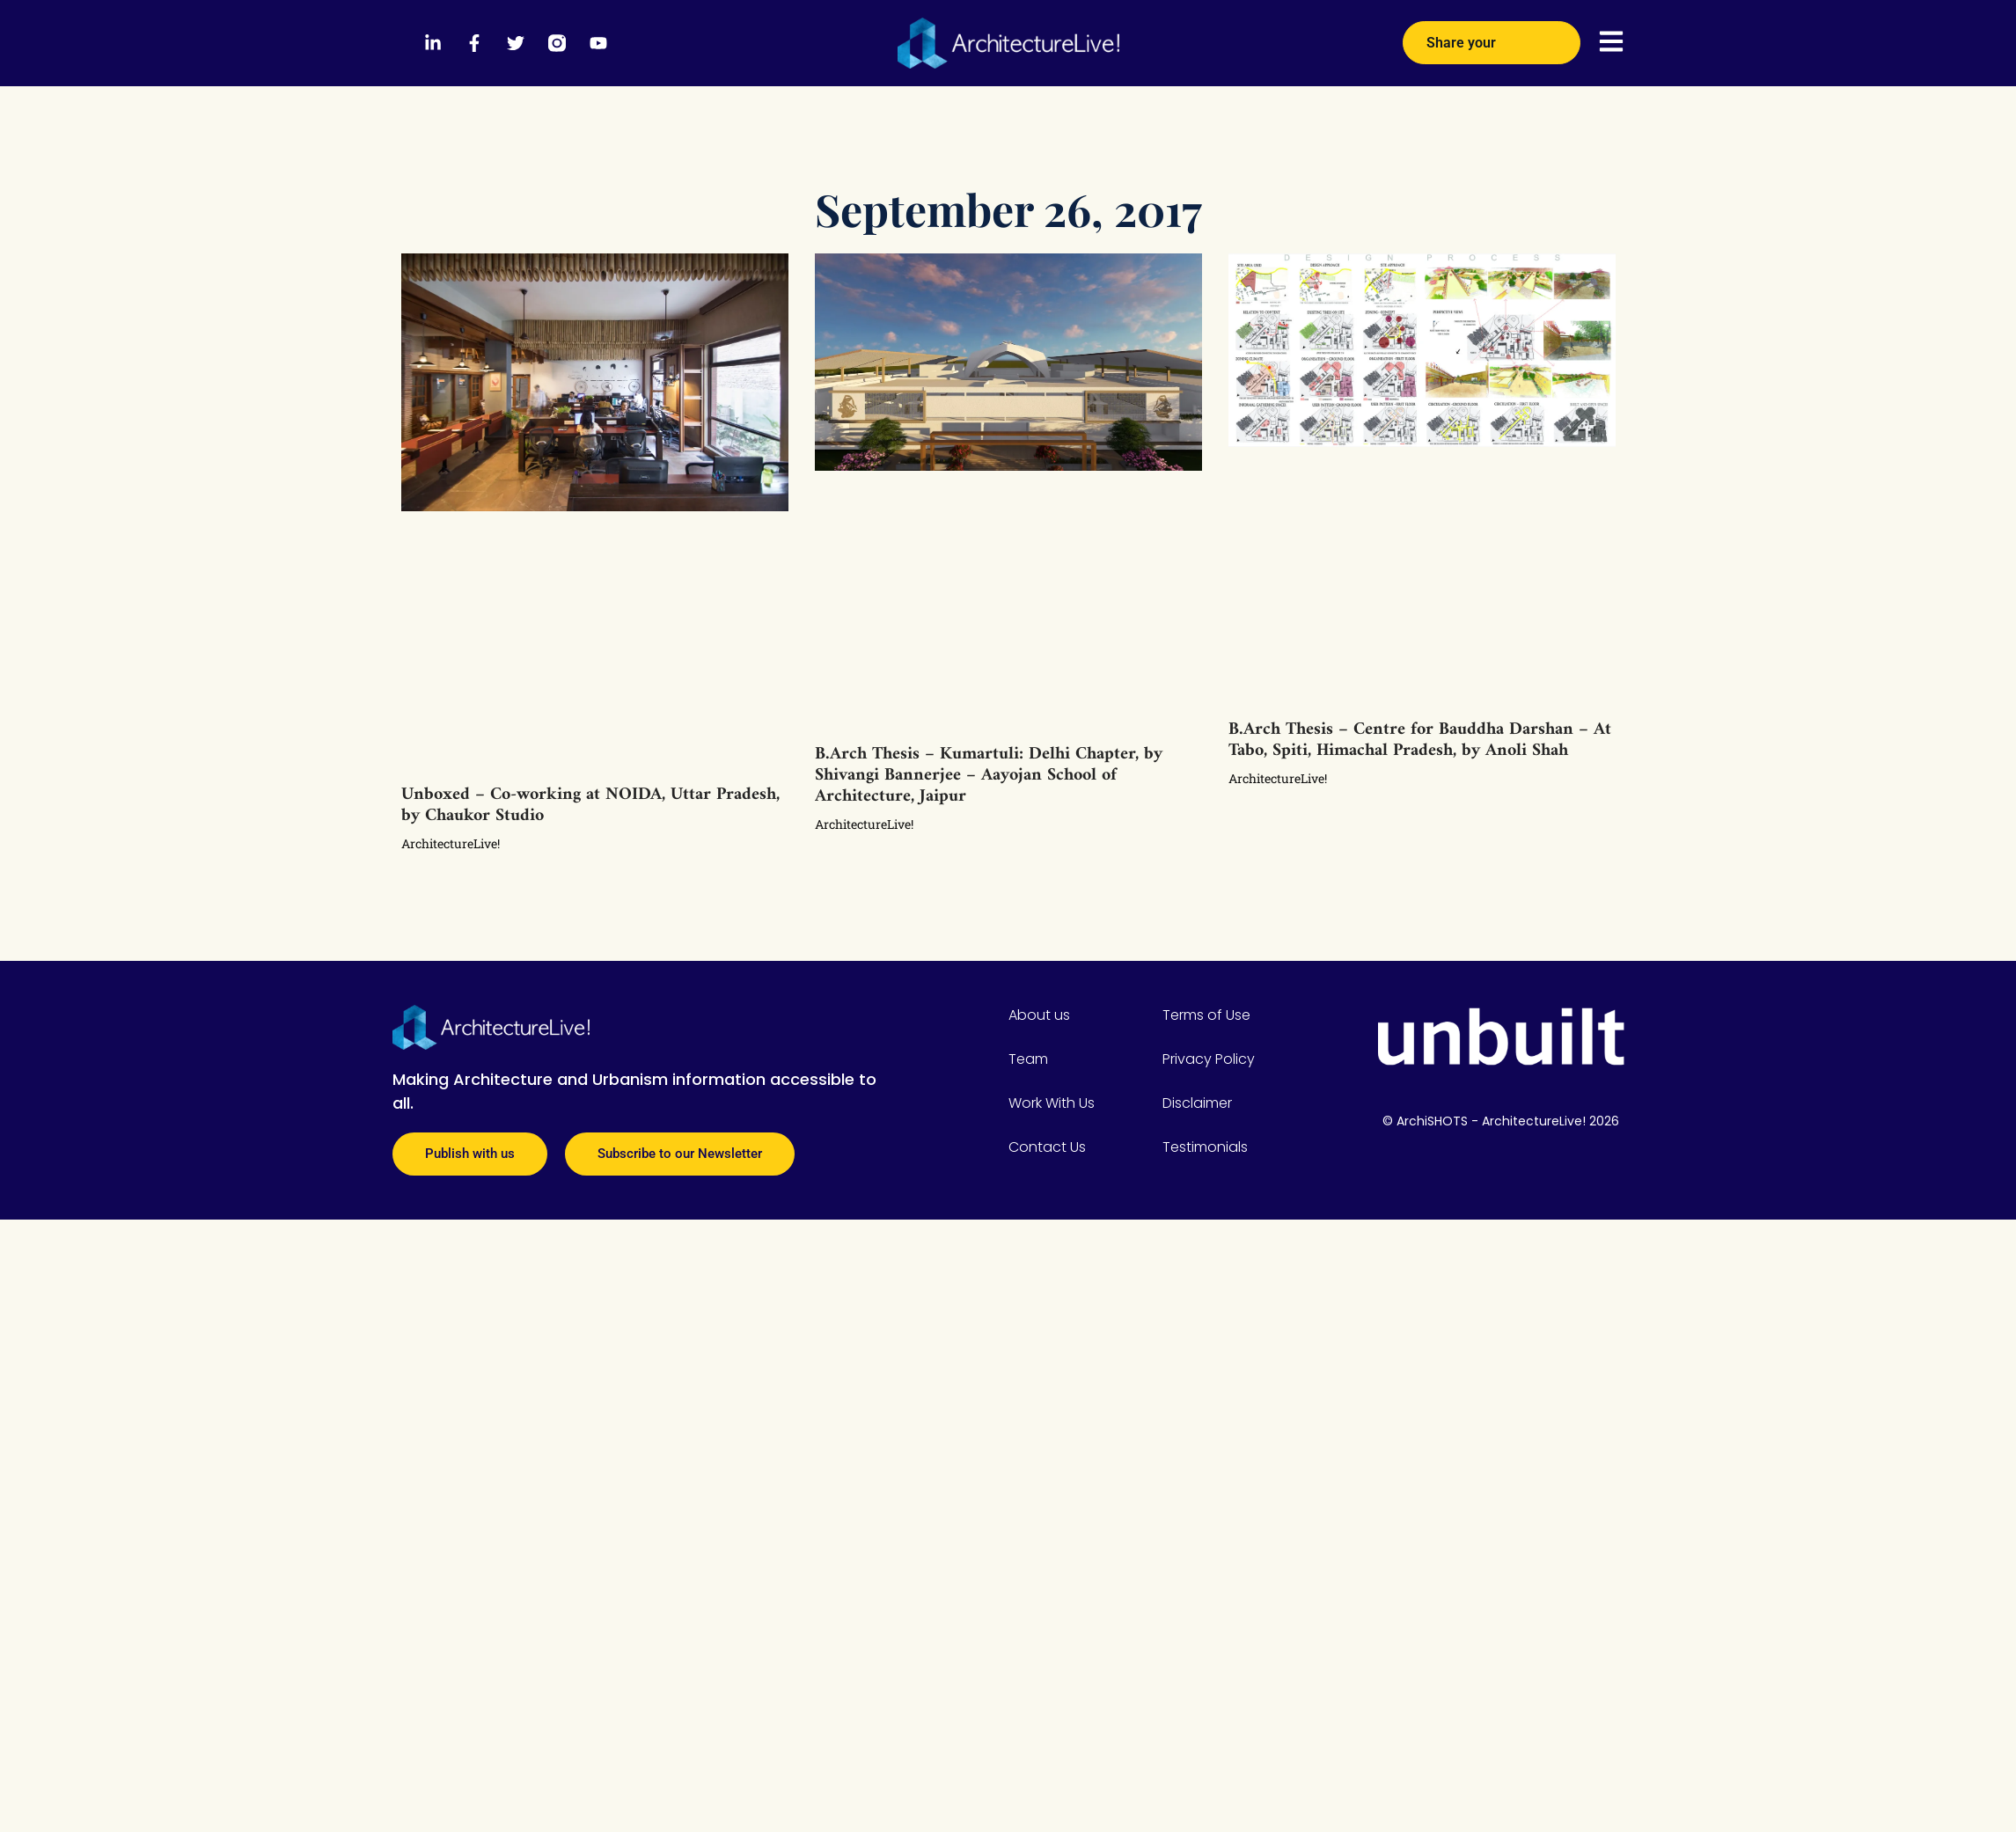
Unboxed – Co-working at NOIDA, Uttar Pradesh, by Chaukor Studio (590, 806)
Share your (1491, 37)
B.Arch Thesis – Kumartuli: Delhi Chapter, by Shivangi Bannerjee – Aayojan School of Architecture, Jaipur (988, 775)
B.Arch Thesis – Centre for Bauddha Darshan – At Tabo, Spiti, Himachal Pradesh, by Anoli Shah (1419, 740)
